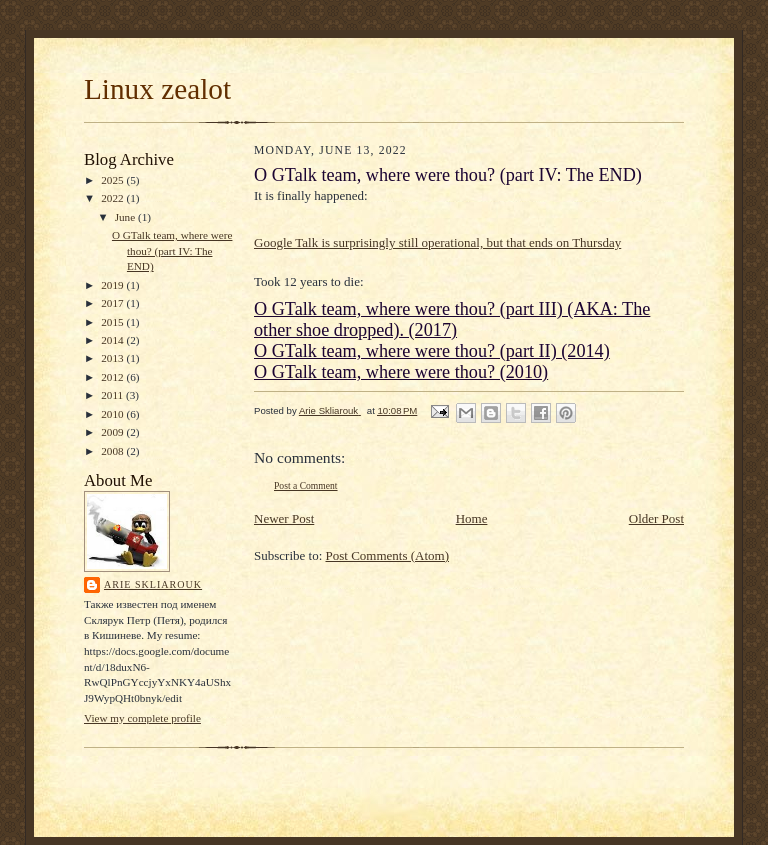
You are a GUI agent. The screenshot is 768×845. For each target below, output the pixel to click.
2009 (113, 432)
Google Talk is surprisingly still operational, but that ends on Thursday (437, 242)
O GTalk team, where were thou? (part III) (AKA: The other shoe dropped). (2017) (452, 319)
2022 (113, 198)
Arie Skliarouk (153, 584)
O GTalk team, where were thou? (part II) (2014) (432, 351)
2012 (113, 377)
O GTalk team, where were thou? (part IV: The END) (172, 250)
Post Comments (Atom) (388, 555)
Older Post (656, 518)
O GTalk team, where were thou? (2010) (401, 372)
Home (472, 518)
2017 (113, 303)
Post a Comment (306, 485)
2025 (113, 180)
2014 (113, 340)
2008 (113, 451)
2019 (113, 285)
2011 (113, 395)
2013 (113, 358)
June (126, 217)
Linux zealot (157, 89)
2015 (113, 322)
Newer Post (284, 518)
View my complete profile (142, 718)
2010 (113, 414)
